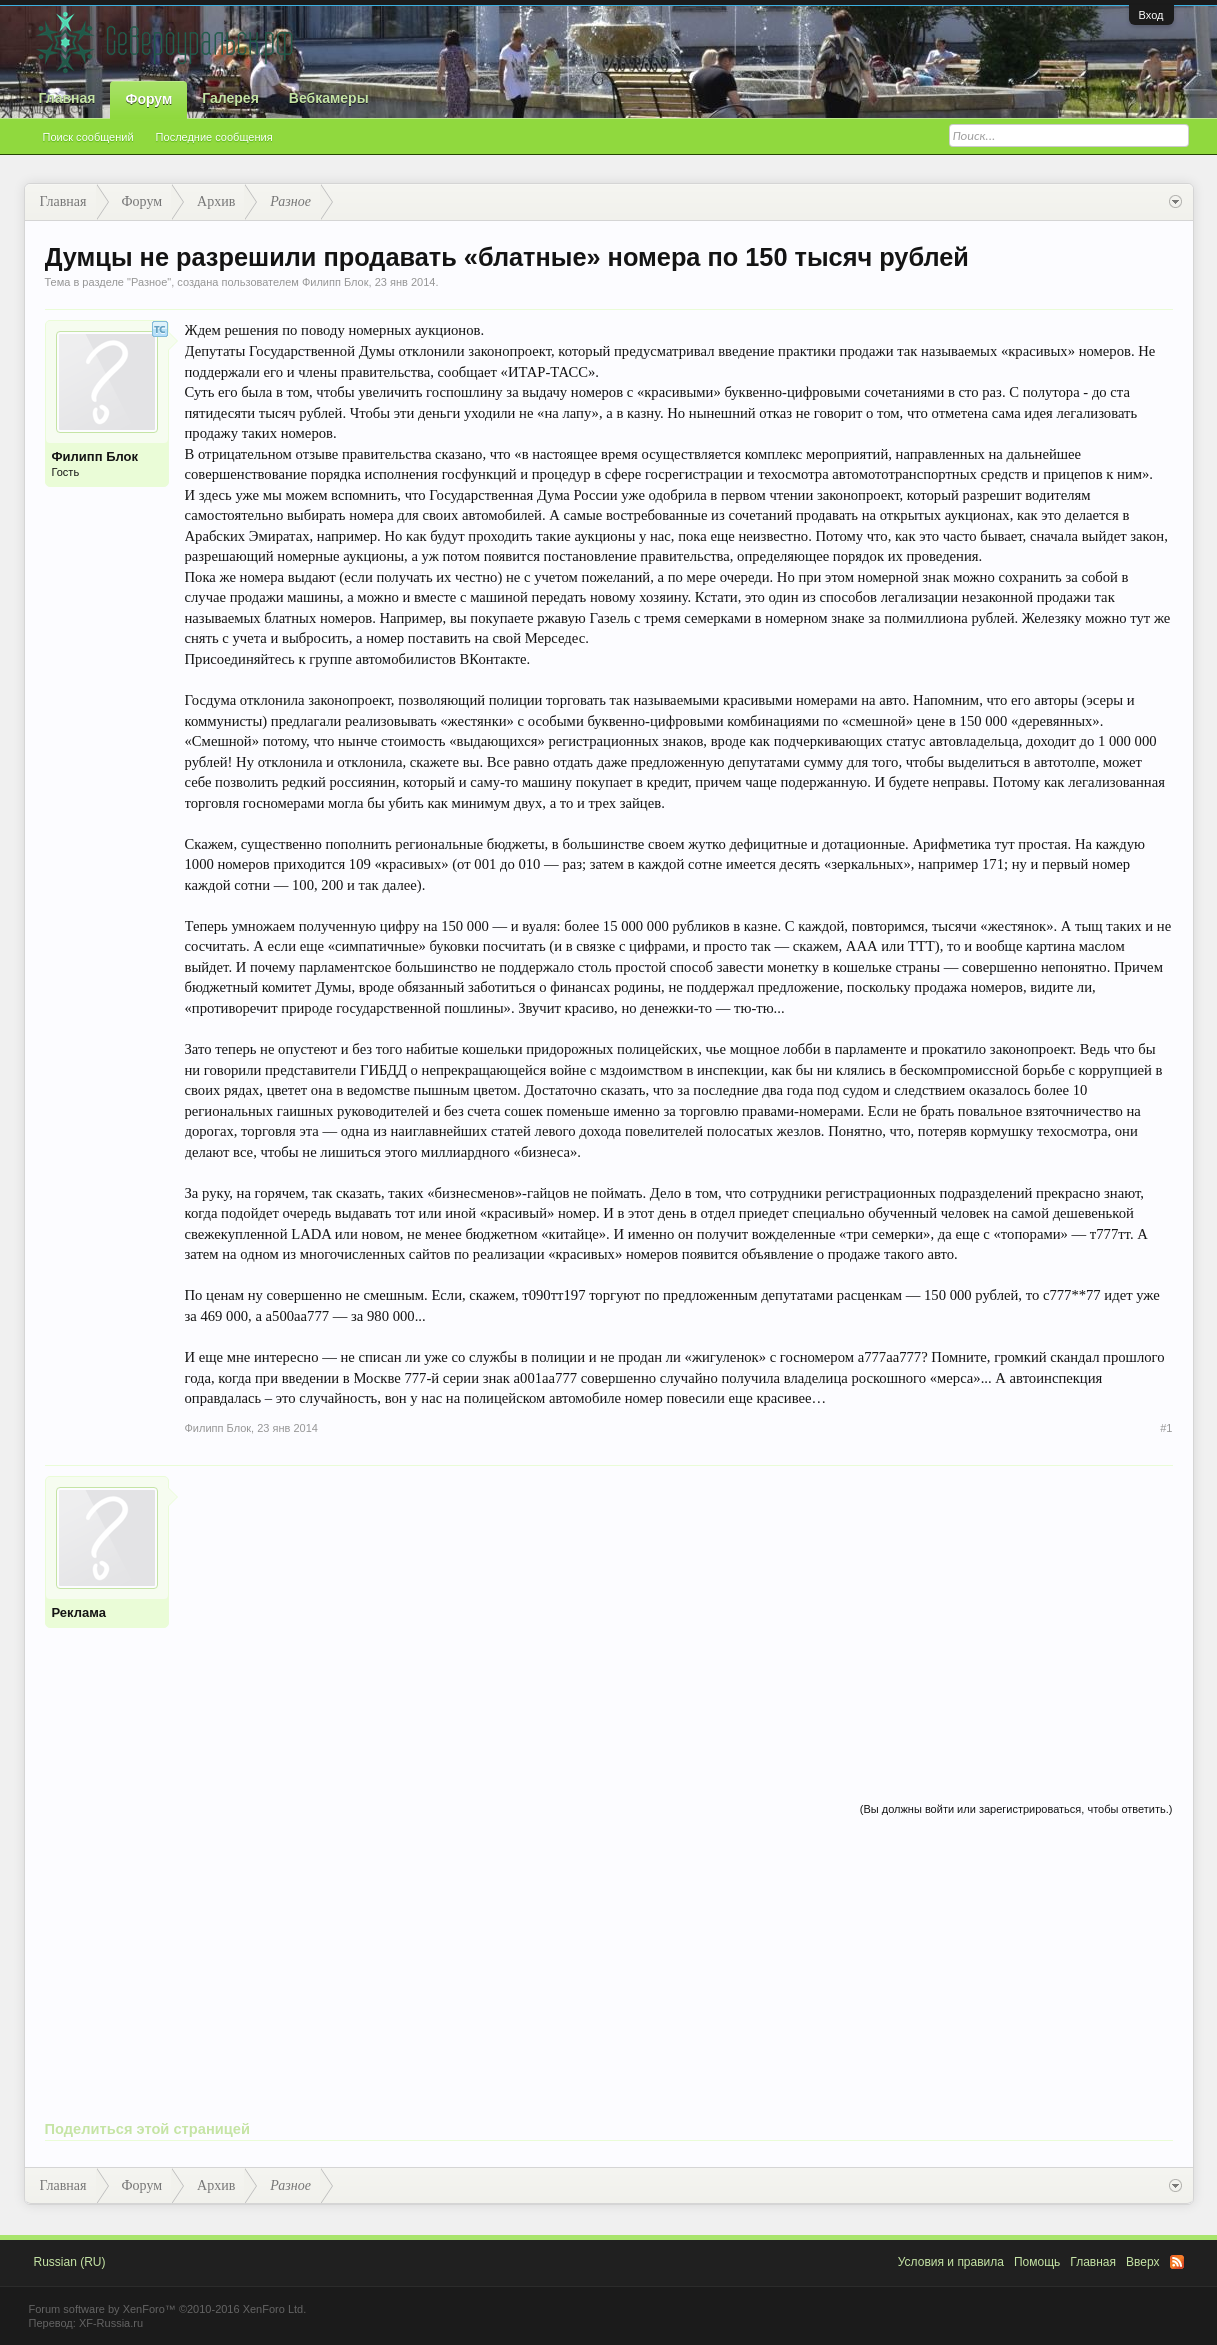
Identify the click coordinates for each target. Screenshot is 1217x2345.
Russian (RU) (70, 2262)
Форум (148, 99)
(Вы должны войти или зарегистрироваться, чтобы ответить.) (1016, 1809)
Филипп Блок (335, 282)
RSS (1177, 2262)
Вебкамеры (329, 98)
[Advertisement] (679, 1616)
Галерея (230, 98)
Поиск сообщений (88, 137)
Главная (67, 98)
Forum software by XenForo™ (168, 2309)
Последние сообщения (214, 137)
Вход (1151, 15)
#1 (1166, 1428)
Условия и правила (951, 2262)
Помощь (1037, 2262)
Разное (149, 282)
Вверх (1142, 2262)
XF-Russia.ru (111, 2323)
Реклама (79, 1612)
